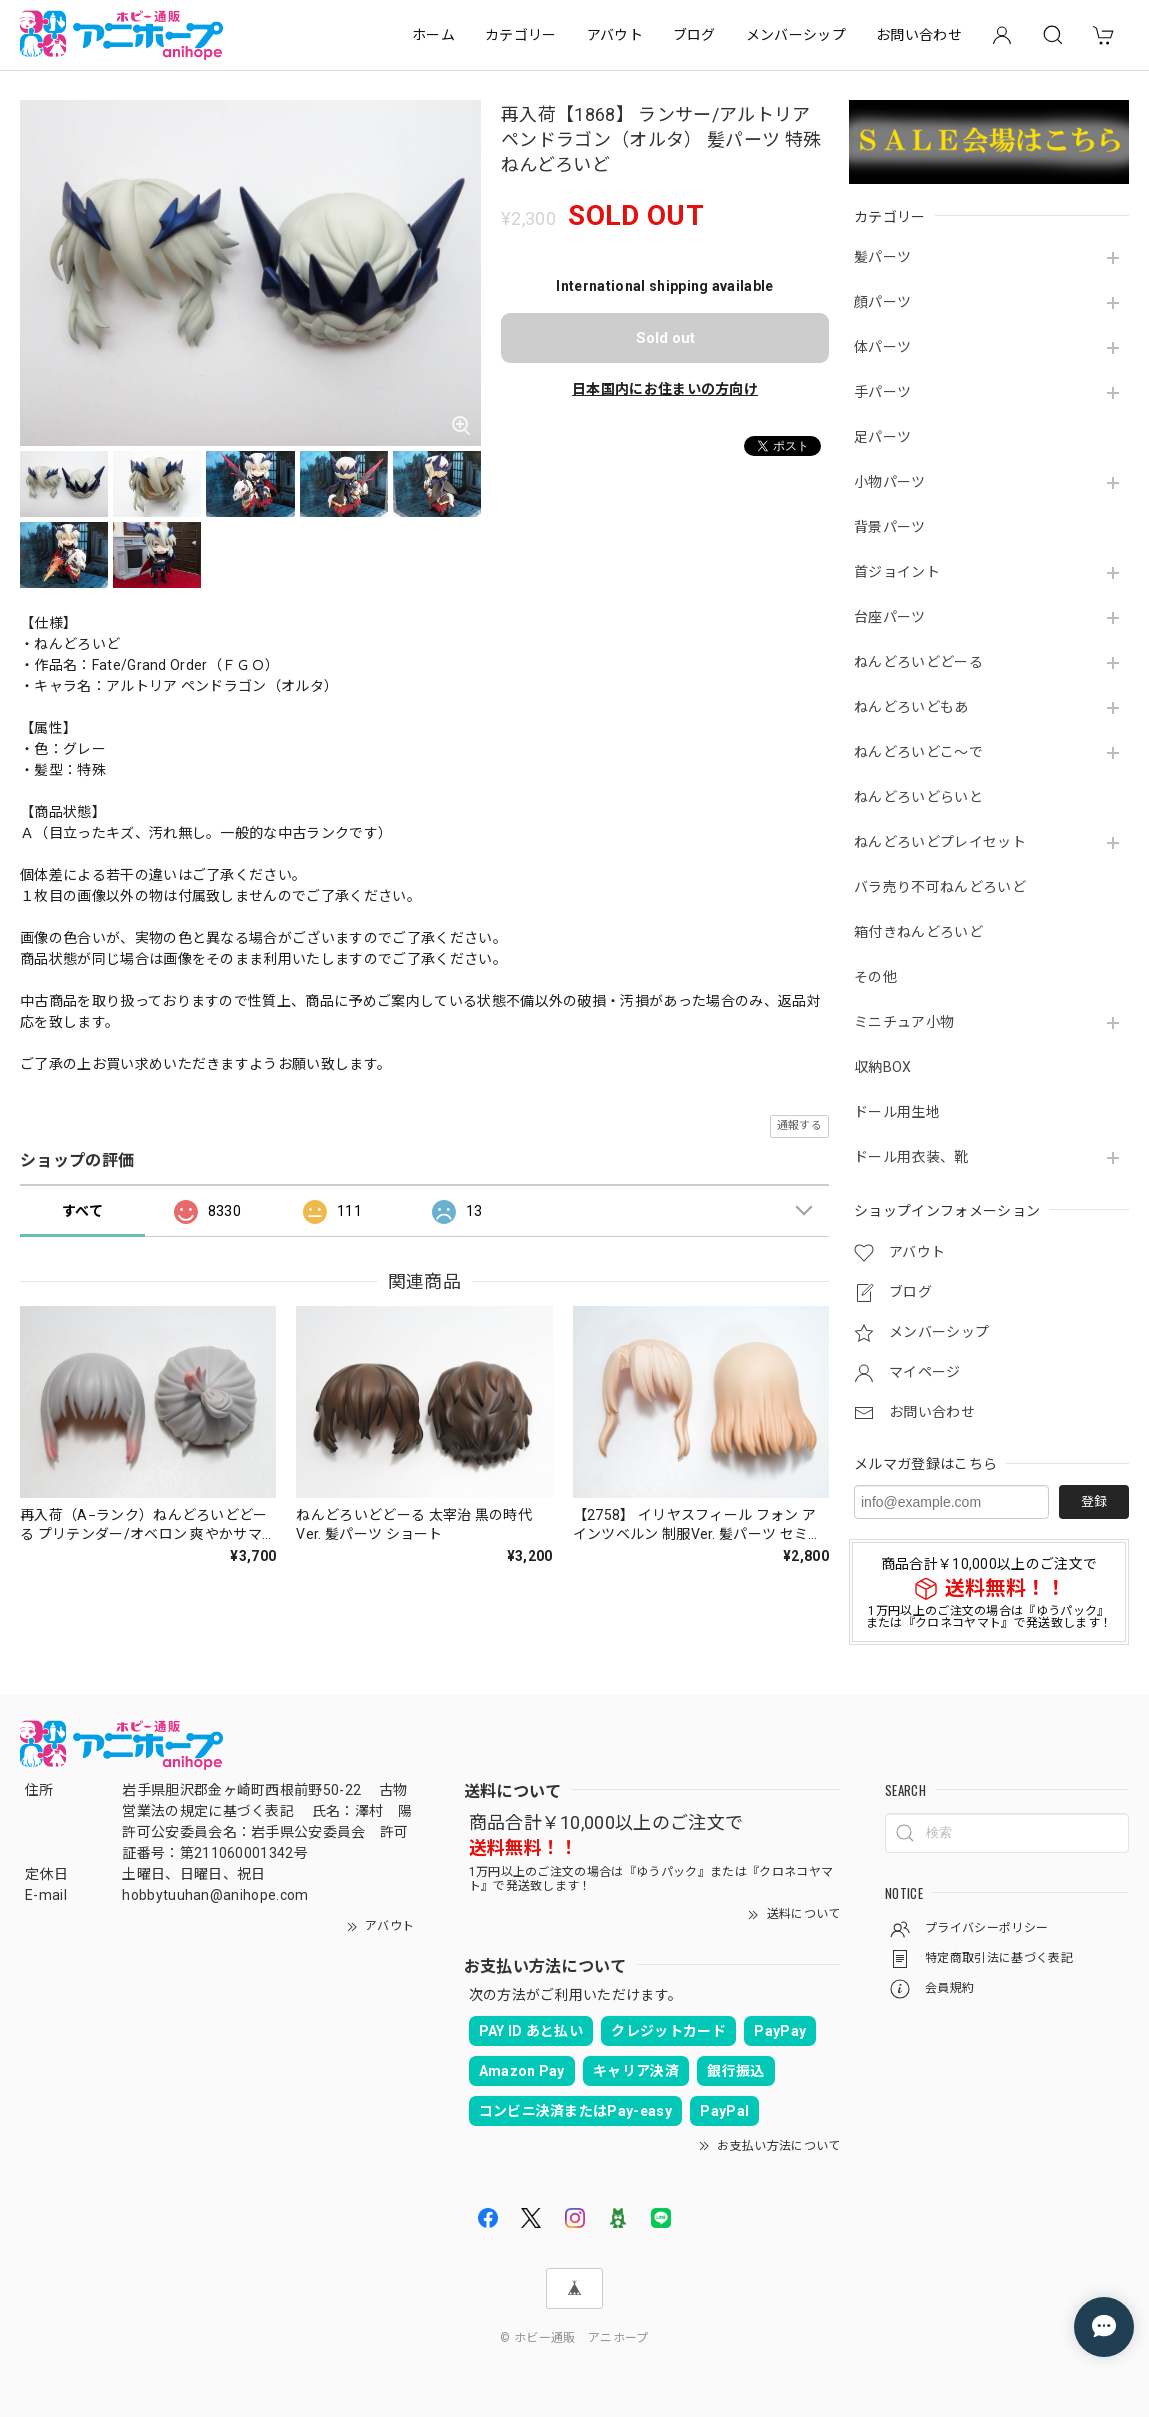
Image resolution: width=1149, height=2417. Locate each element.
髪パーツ (882, 257)
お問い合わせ (919, 35)
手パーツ (882, 392)
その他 (875, 977)
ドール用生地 (897, 1112)
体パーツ (882, 347)
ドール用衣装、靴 (911, 1157)
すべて (82, 1211)
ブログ (694, 35)
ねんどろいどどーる (918, 662)
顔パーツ (882, 302)
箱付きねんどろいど (918, 932)
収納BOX (883, 1067)
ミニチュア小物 (904, 1022)
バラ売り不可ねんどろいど (940, 887)
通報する (799, 1125)
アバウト (615, 35)
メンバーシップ (796, 35)
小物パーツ (890, 482)
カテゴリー (521, 35)
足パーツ (882, 437)
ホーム (433, 35)
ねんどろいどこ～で (918, 752)
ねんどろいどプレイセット (940, 842)
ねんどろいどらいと (918, 797)
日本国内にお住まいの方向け (665, 389)
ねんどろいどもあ (911, 707)
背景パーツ (890, 527)
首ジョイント (897, 572)
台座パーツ (890, 617)
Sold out (665, 338)
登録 (1094, 1501)
